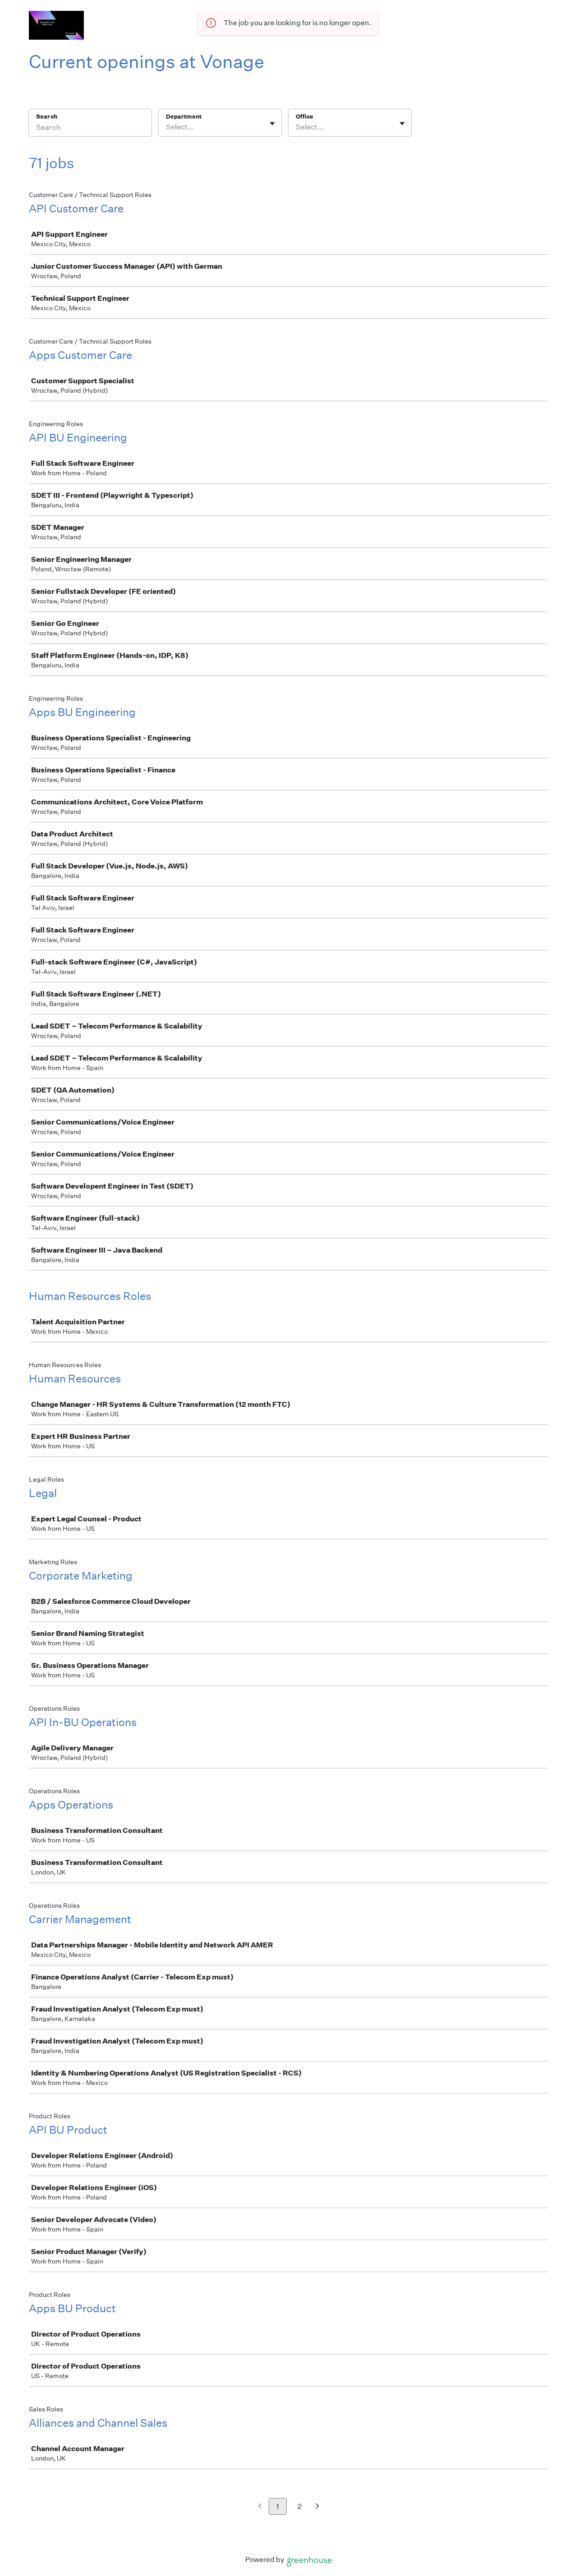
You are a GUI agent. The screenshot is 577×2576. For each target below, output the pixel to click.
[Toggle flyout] (272, 123)
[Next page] (317, 2507)
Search (46, 116)
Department (183, 116)
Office (304, 116)
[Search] (90, 128)
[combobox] (166, 127)
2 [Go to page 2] (300, 2506)
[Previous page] (259, 2507)
